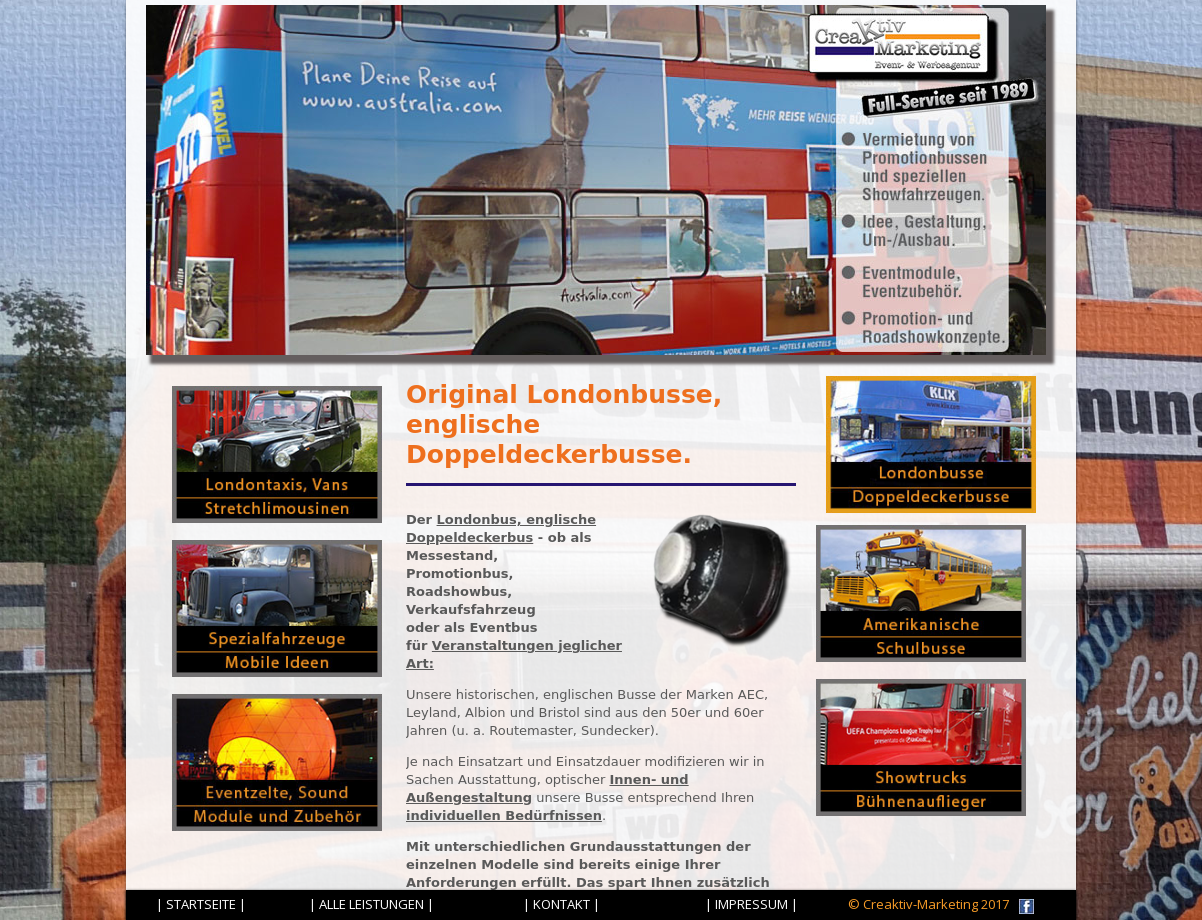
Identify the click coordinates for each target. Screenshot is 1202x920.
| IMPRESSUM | (751, 904)
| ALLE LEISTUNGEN (366, 904)
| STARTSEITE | (201, 904)
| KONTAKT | (561, 904)
